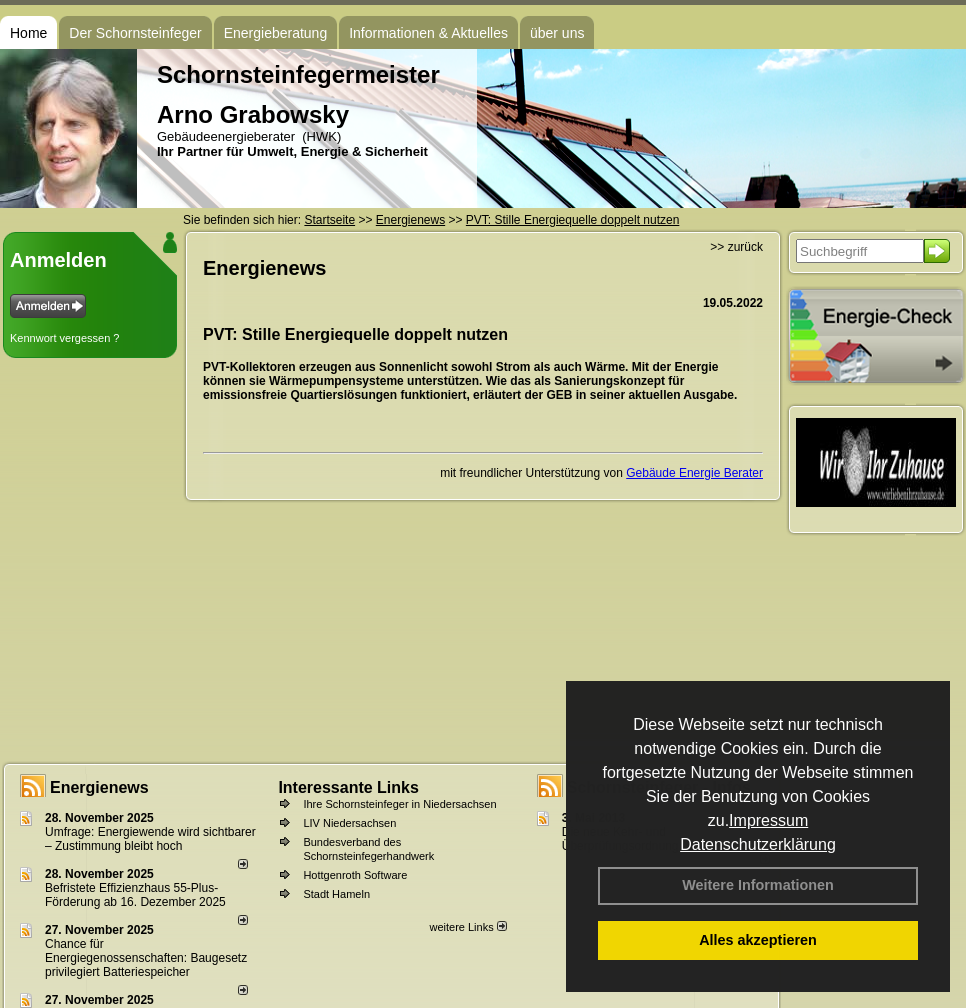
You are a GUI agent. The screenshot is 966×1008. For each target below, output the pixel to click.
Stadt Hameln (336, 894)
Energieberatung (276, 33)
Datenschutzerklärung (758, 844)
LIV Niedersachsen (349, 823)
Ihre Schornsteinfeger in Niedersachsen (399, 804)
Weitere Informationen (758, 885)
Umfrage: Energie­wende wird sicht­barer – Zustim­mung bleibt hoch (150, 839)
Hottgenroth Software (355, 875)
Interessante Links (348, 787)
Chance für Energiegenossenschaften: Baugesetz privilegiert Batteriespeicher (146, 958)
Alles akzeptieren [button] (758, 940)
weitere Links (467, 927)
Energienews (99, 787)
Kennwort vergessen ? (64, 338)
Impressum (768, 820)
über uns (557, 33)
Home (28, 33)
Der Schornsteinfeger (135, 33)
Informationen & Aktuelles (428, 33)
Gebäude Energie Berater (694, 473)
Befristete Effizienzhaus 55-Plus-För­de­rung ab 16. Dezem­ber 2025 (135, 895)
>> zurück (736, 247)
